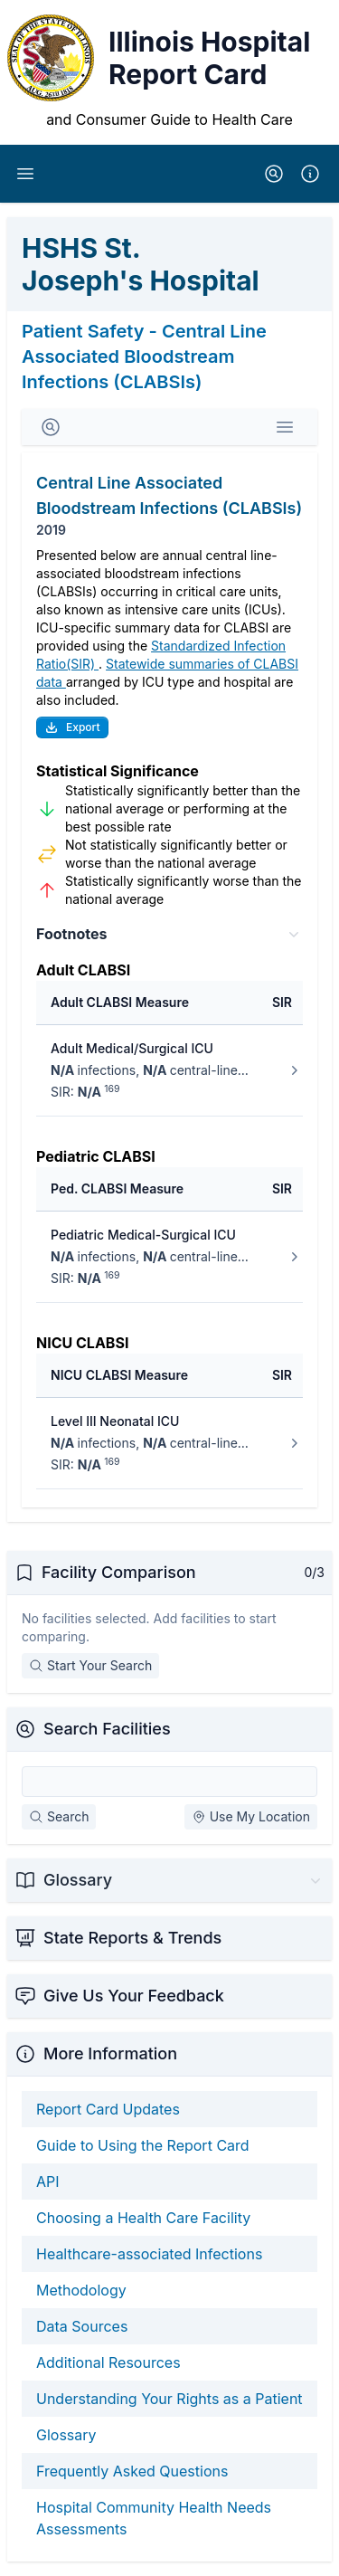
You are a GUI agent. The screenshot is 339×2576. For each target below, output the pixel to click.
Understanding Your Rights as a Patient (169, 2399)
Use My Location (251, 1816)
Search (59, 1816)
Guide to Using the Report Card (143, 2145)
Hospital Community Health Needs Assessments (153, 2518)
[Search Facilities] (169, 1781)
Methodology (81, 2290)
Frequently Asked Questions (132, 2471)
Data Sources (81, 2326)
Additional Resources (108, 2362)
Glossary (66, 2435)
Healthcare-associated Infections (149, 2254)
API (48, 2181)
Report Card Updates (108, 2109)
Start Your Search (90, 1665)
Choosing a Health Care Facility (143, 2218)
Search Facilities (107, 1728)
